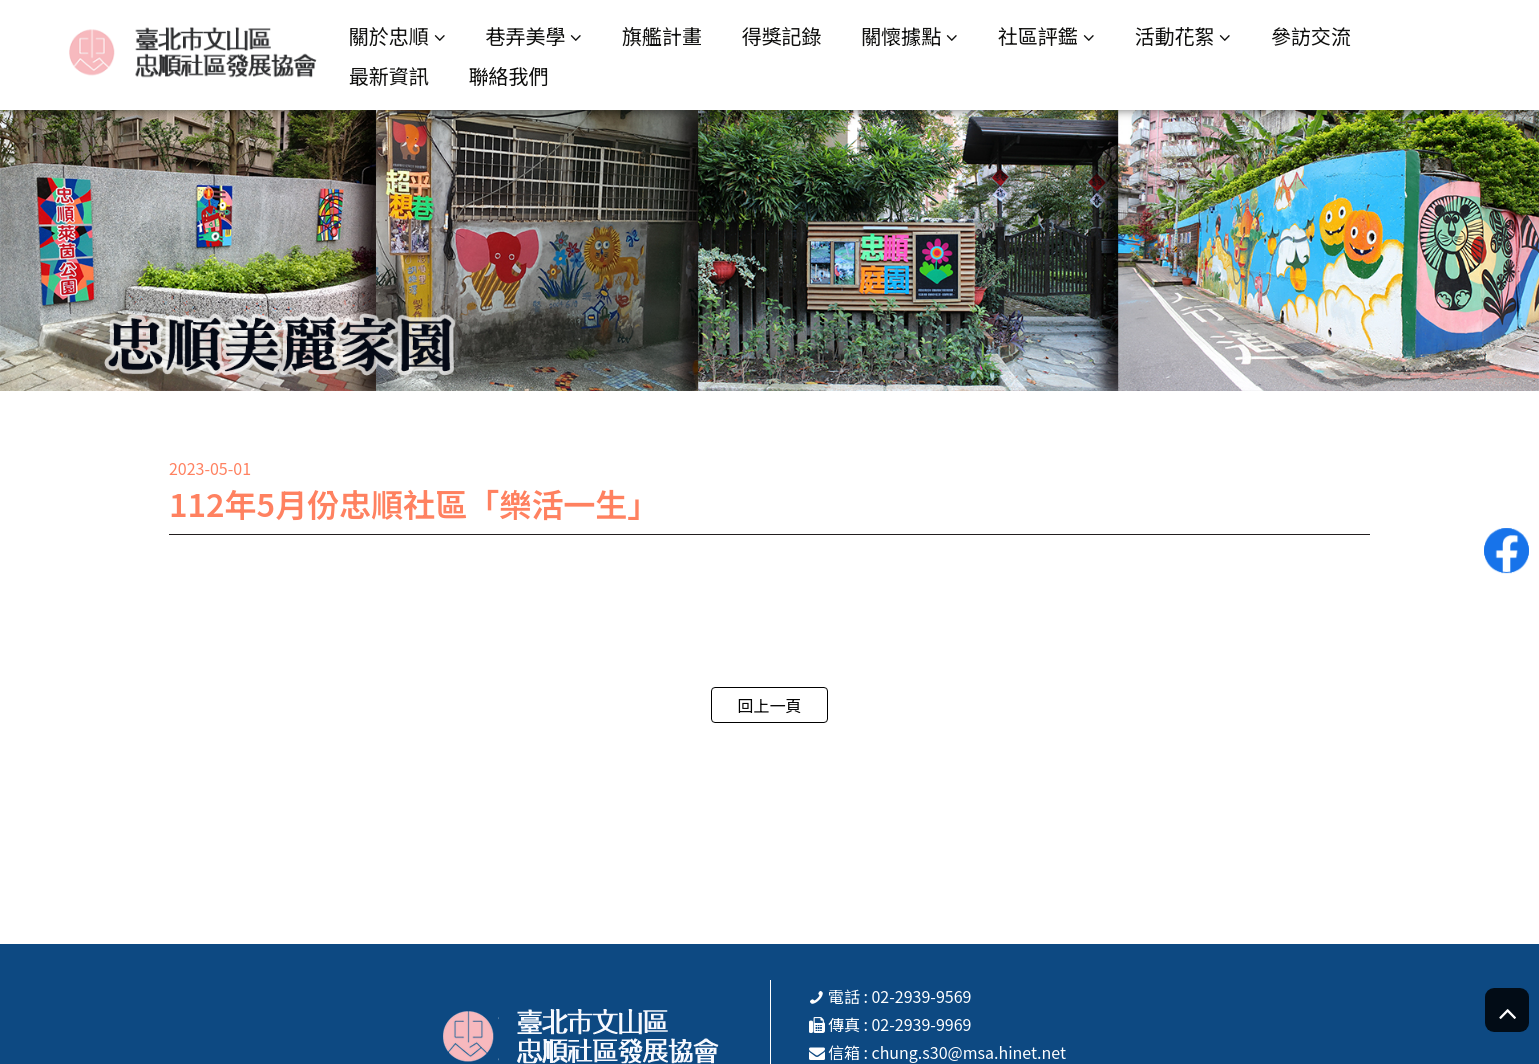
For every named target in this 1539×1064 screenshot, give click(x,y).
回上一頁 (769, 705)
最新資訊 (389, 75)
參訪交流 (1311, 35)
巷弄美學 (525, 35)
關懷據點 (901, 35)
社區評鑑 (1038, 35)
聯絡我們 (508, 75)
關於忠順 (389, 35)
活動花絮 (1174, 35)
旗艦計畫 (662, 35)
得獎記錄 (782, 35)
